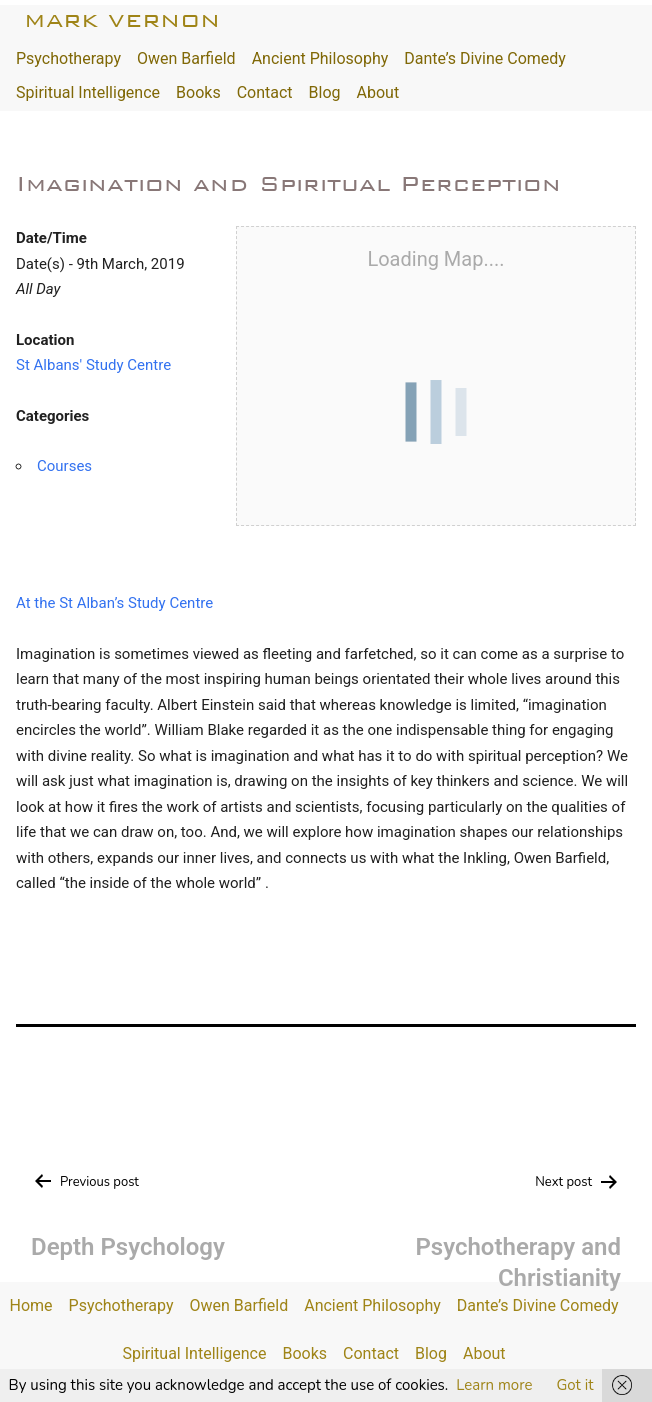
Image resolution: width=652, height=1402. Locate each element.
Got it (574, 1385)
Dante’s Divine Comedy (485, 58)
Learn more (494, 1385)
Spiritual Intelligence (88, 92)
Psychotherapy (68, 58)
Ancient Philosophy (320, 58)
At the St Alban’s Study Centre (114, 603)
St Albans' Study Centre (93, 365)
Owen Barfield (186, 58)
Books (198, 92)
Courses (64, 466)
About (378, 92)
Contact (265, 92)
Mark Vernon (122, 20)
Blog (325, 92)
